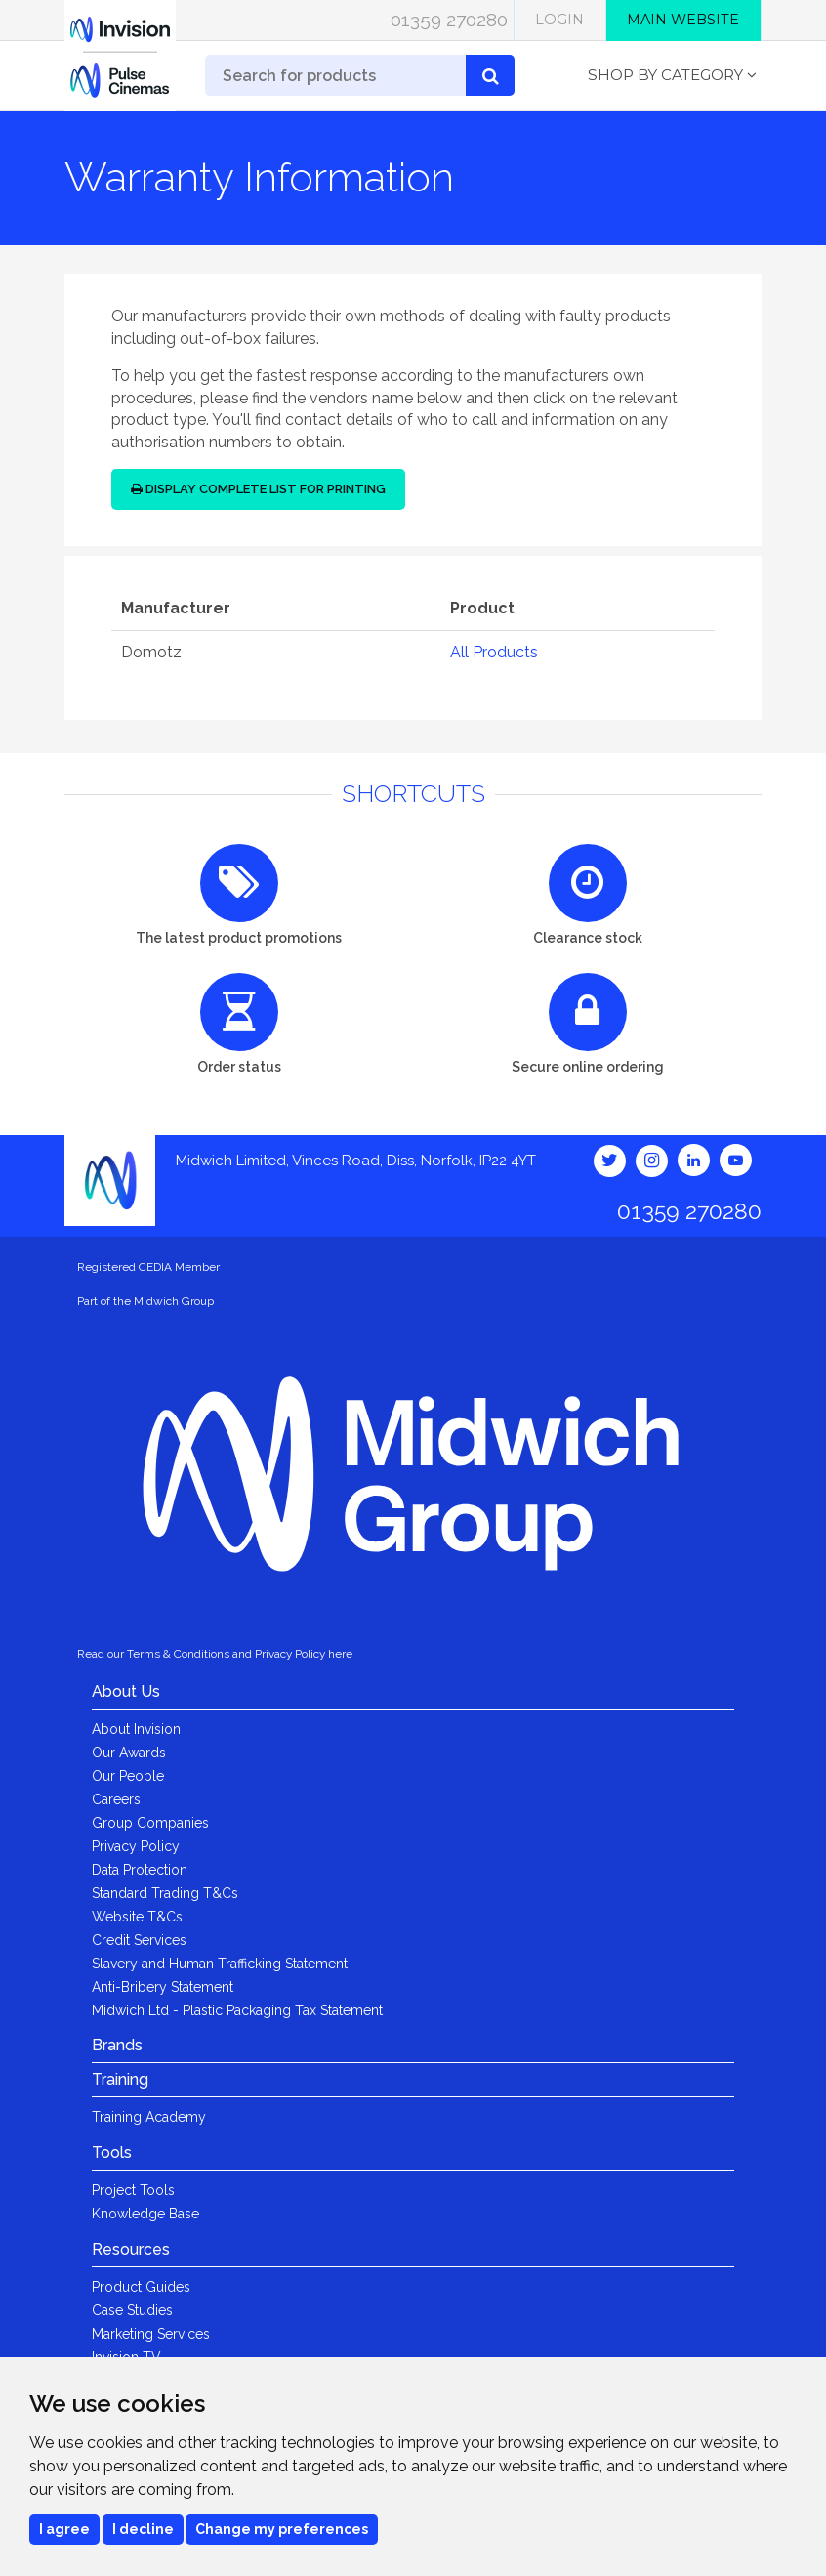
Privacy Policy (136, 1846)
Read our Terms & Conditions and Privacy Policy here (214, 1654)
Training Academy (149, 2117)
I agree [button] (64, 2529)
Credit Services (139, 1940)
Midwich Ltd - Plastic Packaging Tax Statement (237, 2010)
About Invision (136, 1729)
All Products (494, 652)
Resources (131, 2249)
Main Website (683, 19)
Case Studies (132, 2310)
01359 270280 (449, 19)
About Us (126, 1691)
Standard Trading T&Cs (165, 1893)
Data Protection (139, 1870)
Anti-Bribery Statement (162, 1987)
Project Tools (133, 2190)
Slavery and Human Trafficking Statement (220, 1963)
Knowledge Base (145, 2213)
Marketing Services (151, 2334)
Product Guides (141, 2287)
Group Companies (150, 1823)
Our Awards (129, 1752)
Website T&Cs (137, 1916)
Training (120, 2079)
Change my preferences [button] (281, 2529)
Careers (116, 1799)
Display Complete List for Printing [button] (258, 489)
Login (559, 19)
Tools (112, 2152)
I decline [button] (143, 2529)
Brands (117, 2045)
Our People (128, 1776)
